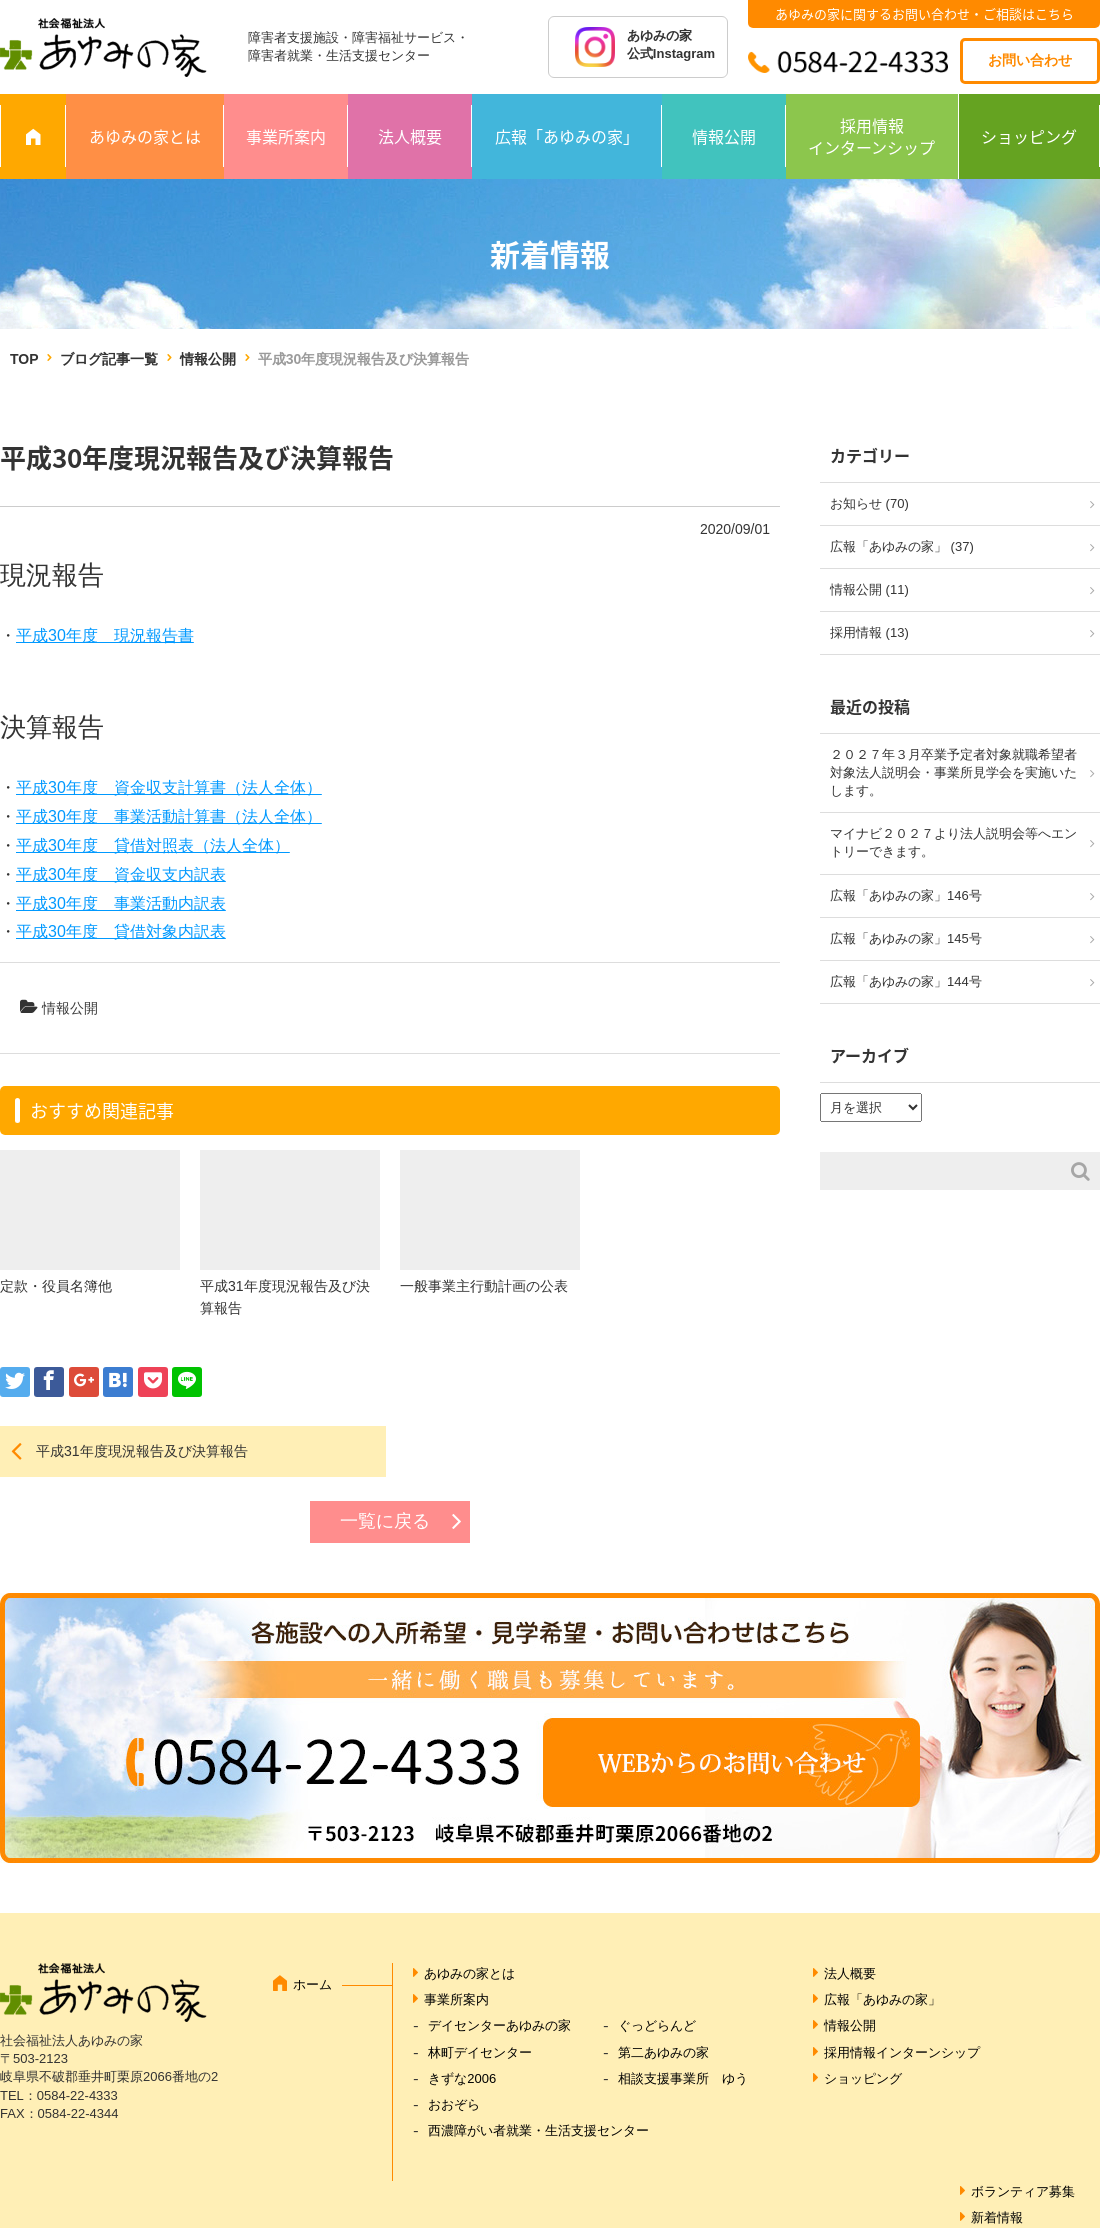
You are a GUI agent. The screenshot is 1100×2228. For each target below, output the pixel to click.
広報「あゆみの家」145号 (906, 938)
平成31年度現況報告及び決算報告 (142, 1451)
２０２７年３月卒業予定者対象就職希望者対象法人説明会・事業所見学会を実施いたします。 (953, 772)
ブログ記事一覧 (109, 359)
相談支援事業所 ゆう (683, 2078)
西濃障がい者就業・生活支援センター (538, 2130)
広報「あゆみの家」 (567, 136)
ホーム (312, 1984)
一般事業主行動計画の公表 (484, 1286)
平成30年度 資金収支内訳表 (121, 874)
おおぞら (454, 2104)
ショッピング (1029, 136)
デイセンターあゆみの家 (499, 2025)
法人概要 (410, 136)
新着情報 (997, 2217)
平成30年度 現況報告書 (105, 635)
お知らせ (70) (869, 503)
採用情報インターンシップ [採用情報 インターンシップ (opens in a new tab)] (871, 136)
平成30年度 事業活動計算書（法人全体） (169, 816)
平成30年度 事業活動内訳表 (121, 903)
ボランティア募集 (1023, 2191)
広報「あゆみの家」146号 (906, 895)
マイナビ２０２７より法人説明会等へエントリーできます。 (953, 842)
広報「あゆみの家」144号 (906, 981)
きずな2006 (462, 2078)
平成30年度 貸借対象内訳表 (121, 931)
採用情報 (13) (869, 632)
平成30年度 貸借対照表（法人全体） (153, 845)
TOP (24, 359)
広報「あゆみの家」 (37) (902, 546)
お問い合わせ (1030, 60)
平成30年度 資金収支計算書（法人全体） (169, 787)
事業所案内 (286, 136)
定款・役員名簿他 (56, 1286)
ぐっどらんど (657, 2025)
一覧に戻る (385, 1521)
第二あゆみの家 (663, 2052)
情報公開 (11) (869, 589)
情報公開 (724, 136)
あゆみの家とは (145, 136)
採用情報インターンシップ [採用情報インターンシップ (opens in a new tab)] (902, 2052)
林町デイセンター (480, 2052)
